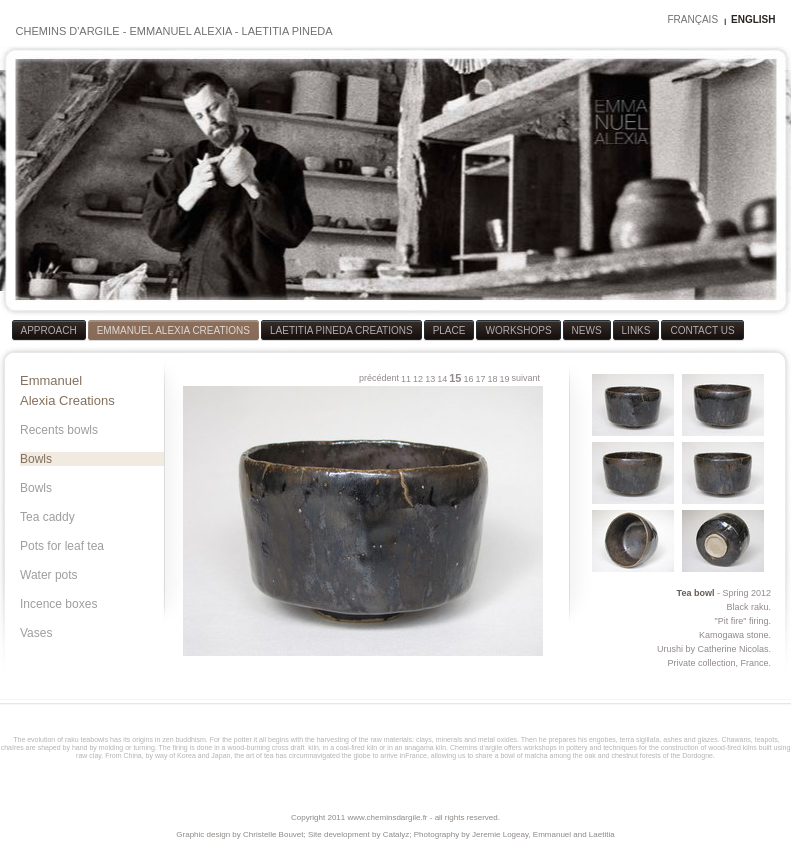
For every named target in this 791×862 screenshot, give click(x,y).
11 (406, 379)
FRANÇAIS (692, 19)
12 (418, 379)
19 (504, 379)
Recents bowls (59, 430)
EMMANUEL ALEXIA (180, 31)
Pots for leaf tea (62, 546)
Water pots (49, 575)
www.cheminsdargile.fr (387, 817)
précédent (379, 378)
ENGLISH (753, 19)
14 (442, 379)
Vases (36, 633)
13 (430, 379)
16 (468, 379)
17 (480, 379)
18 (492, 379)
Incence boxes (58, 604)
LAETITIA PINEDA (287, 31)
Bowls (36, 459)
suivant (525, 378)
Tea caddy (47, 517)
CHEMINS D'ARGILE (68, 31)
